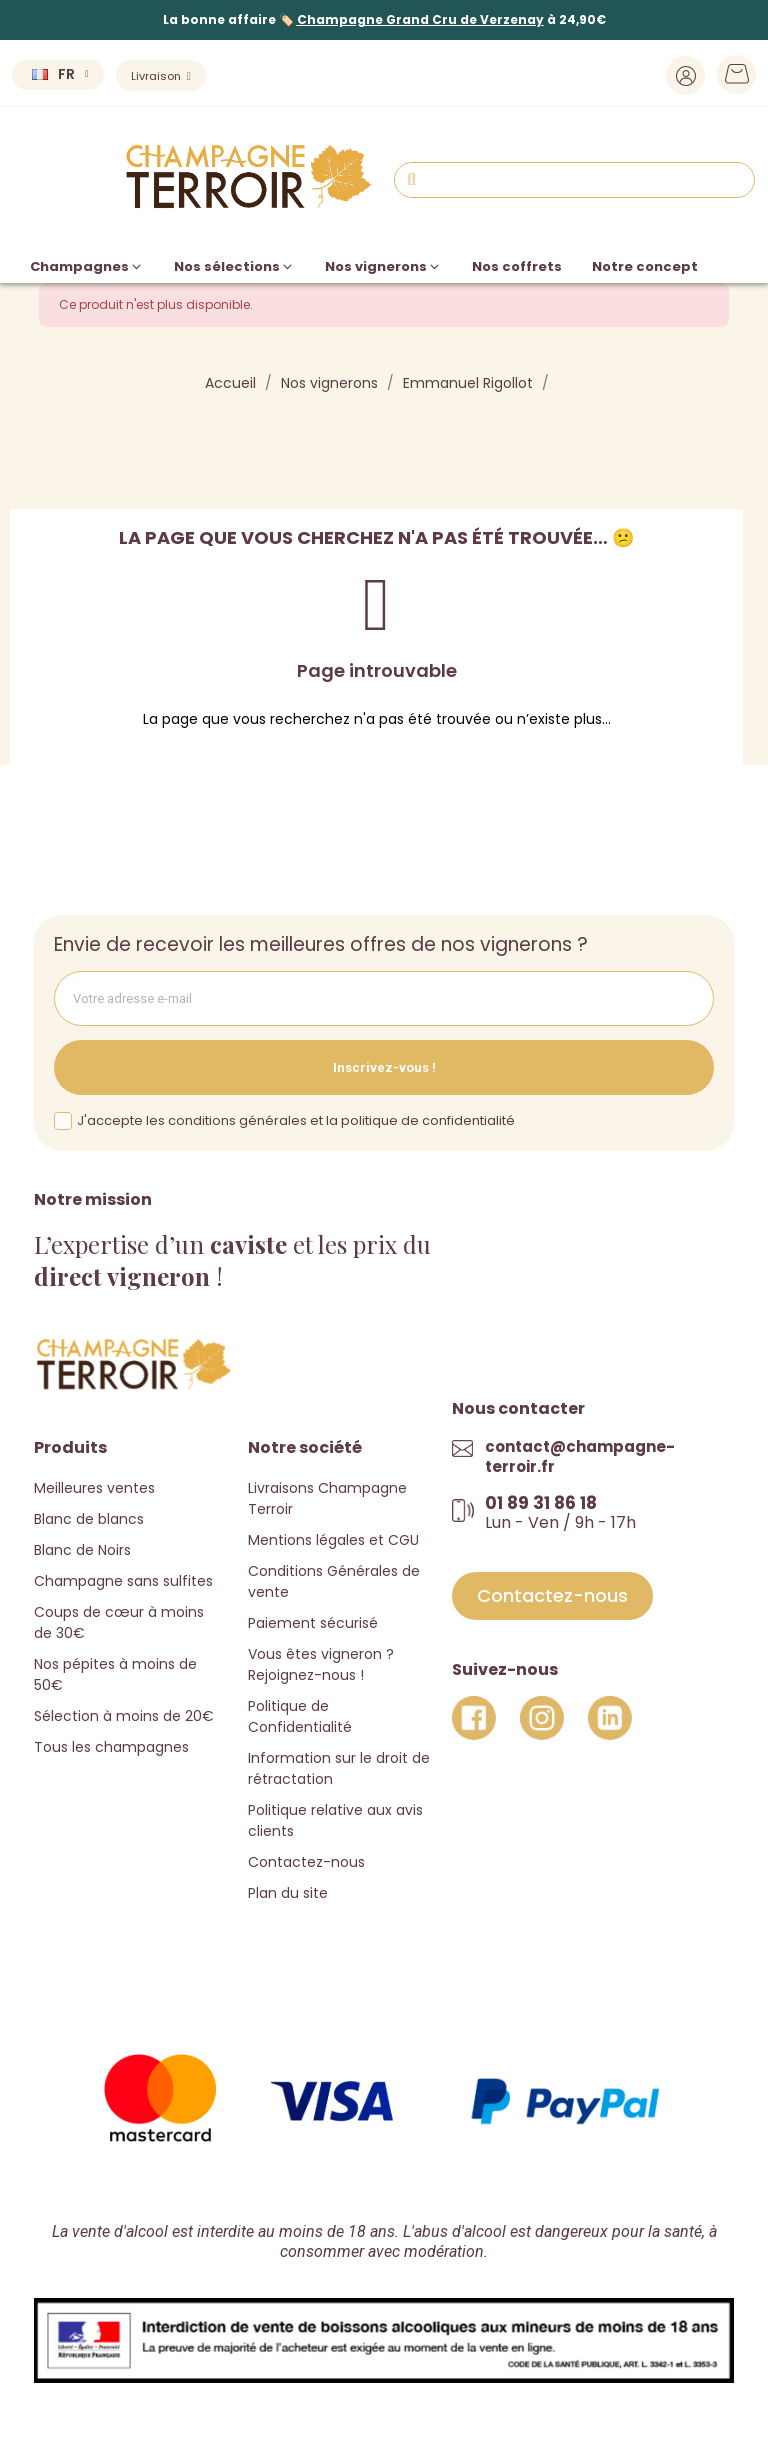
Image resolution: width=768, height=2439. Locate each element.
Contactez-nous (306, 1862)
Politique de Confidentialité (300, 1716)
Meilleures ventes (94, 1488)
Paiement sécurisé (313, 1623)
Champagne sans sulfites (123, 1581)
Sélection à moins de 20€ (124, 1716)
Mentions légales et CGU (333, 1540)
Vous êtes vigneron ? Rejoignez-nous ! (321, 1664)
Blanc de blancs (89, 1519)
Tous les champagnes (111, 1747)
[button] (552, 1596)
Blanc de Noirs (82, 1550)
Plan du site (288, 1893)
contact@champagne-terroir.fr (580, 1456)
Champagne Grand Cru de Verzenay (420, 19)
